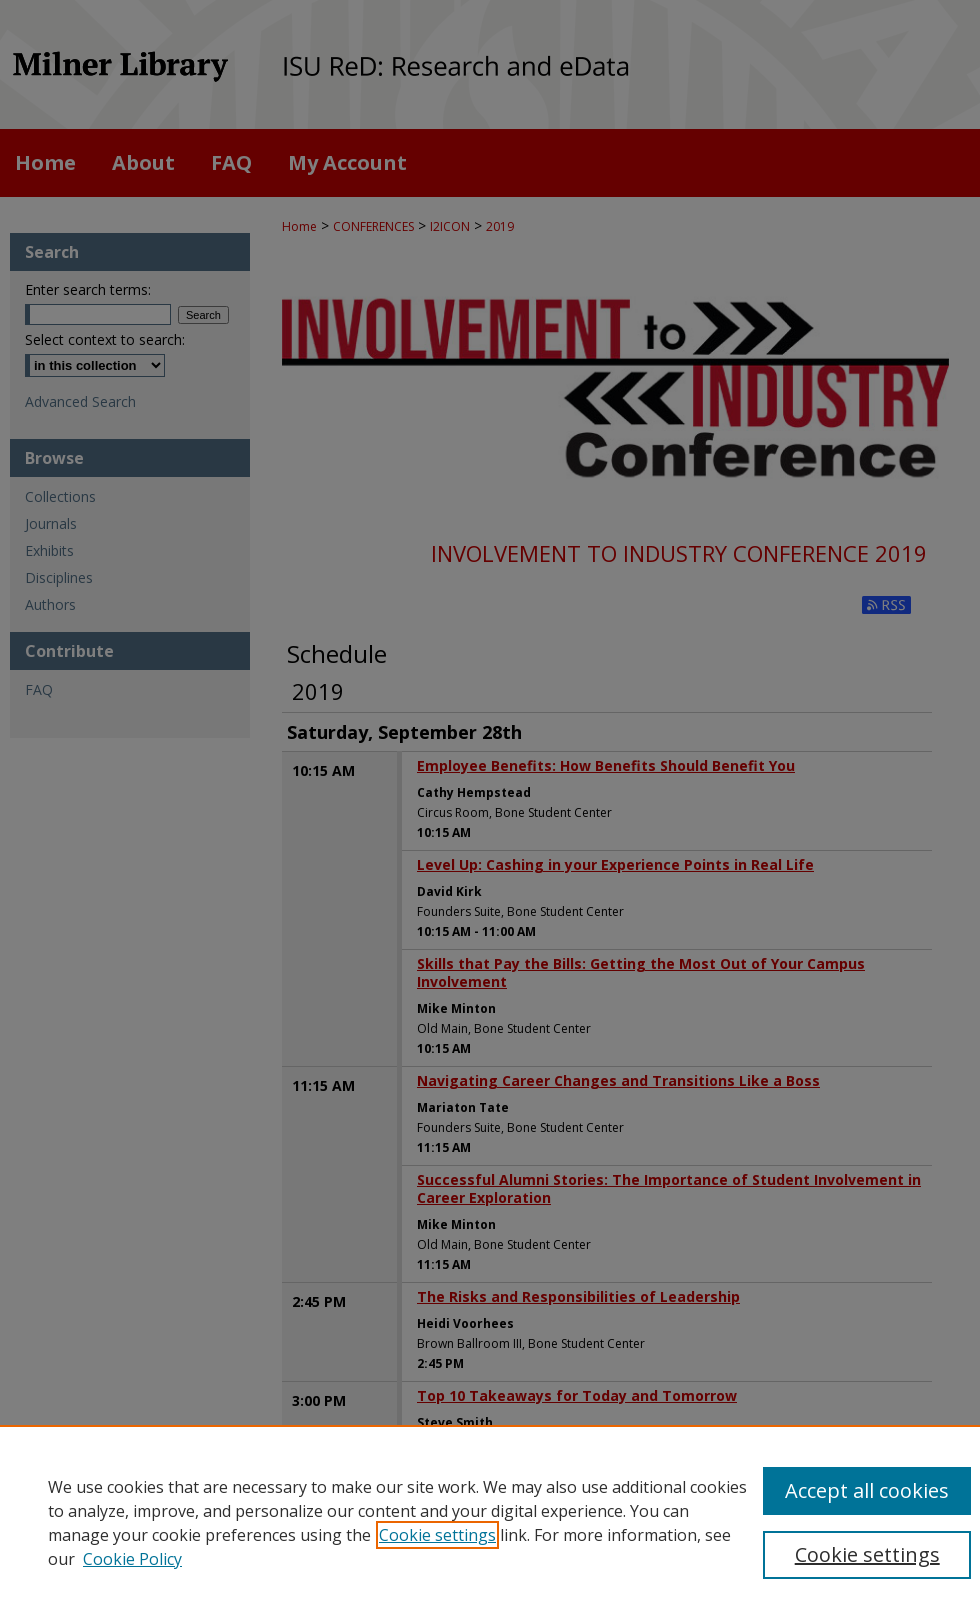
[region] (490, 1522)
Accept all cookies (867, 1490)
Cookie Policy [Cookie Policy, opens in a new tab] (132, 1559)
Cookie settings (437, 1535)
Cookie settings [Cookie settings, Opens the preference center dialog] (867, 1554)
